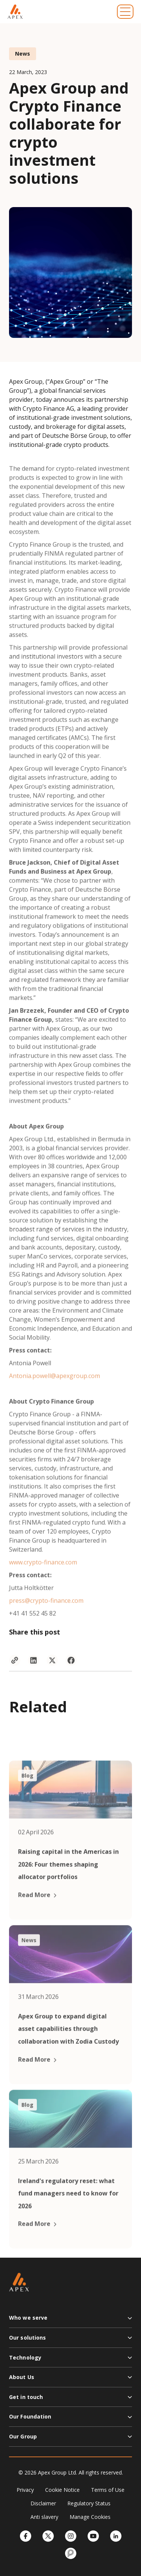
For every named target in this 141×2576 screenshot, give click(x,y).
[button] (70, 2321)
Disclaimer (43, 2503)
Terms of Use (107, 2489)
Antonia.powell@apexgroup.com (54, 1395)
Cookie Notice (62, 2489)
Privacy (25, 2489)
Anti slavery (44, 2516)
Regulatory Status (89, 2503)
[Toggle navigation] (125, 12)
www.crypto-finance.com (43, 1582)
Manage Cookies (90, 2516)
